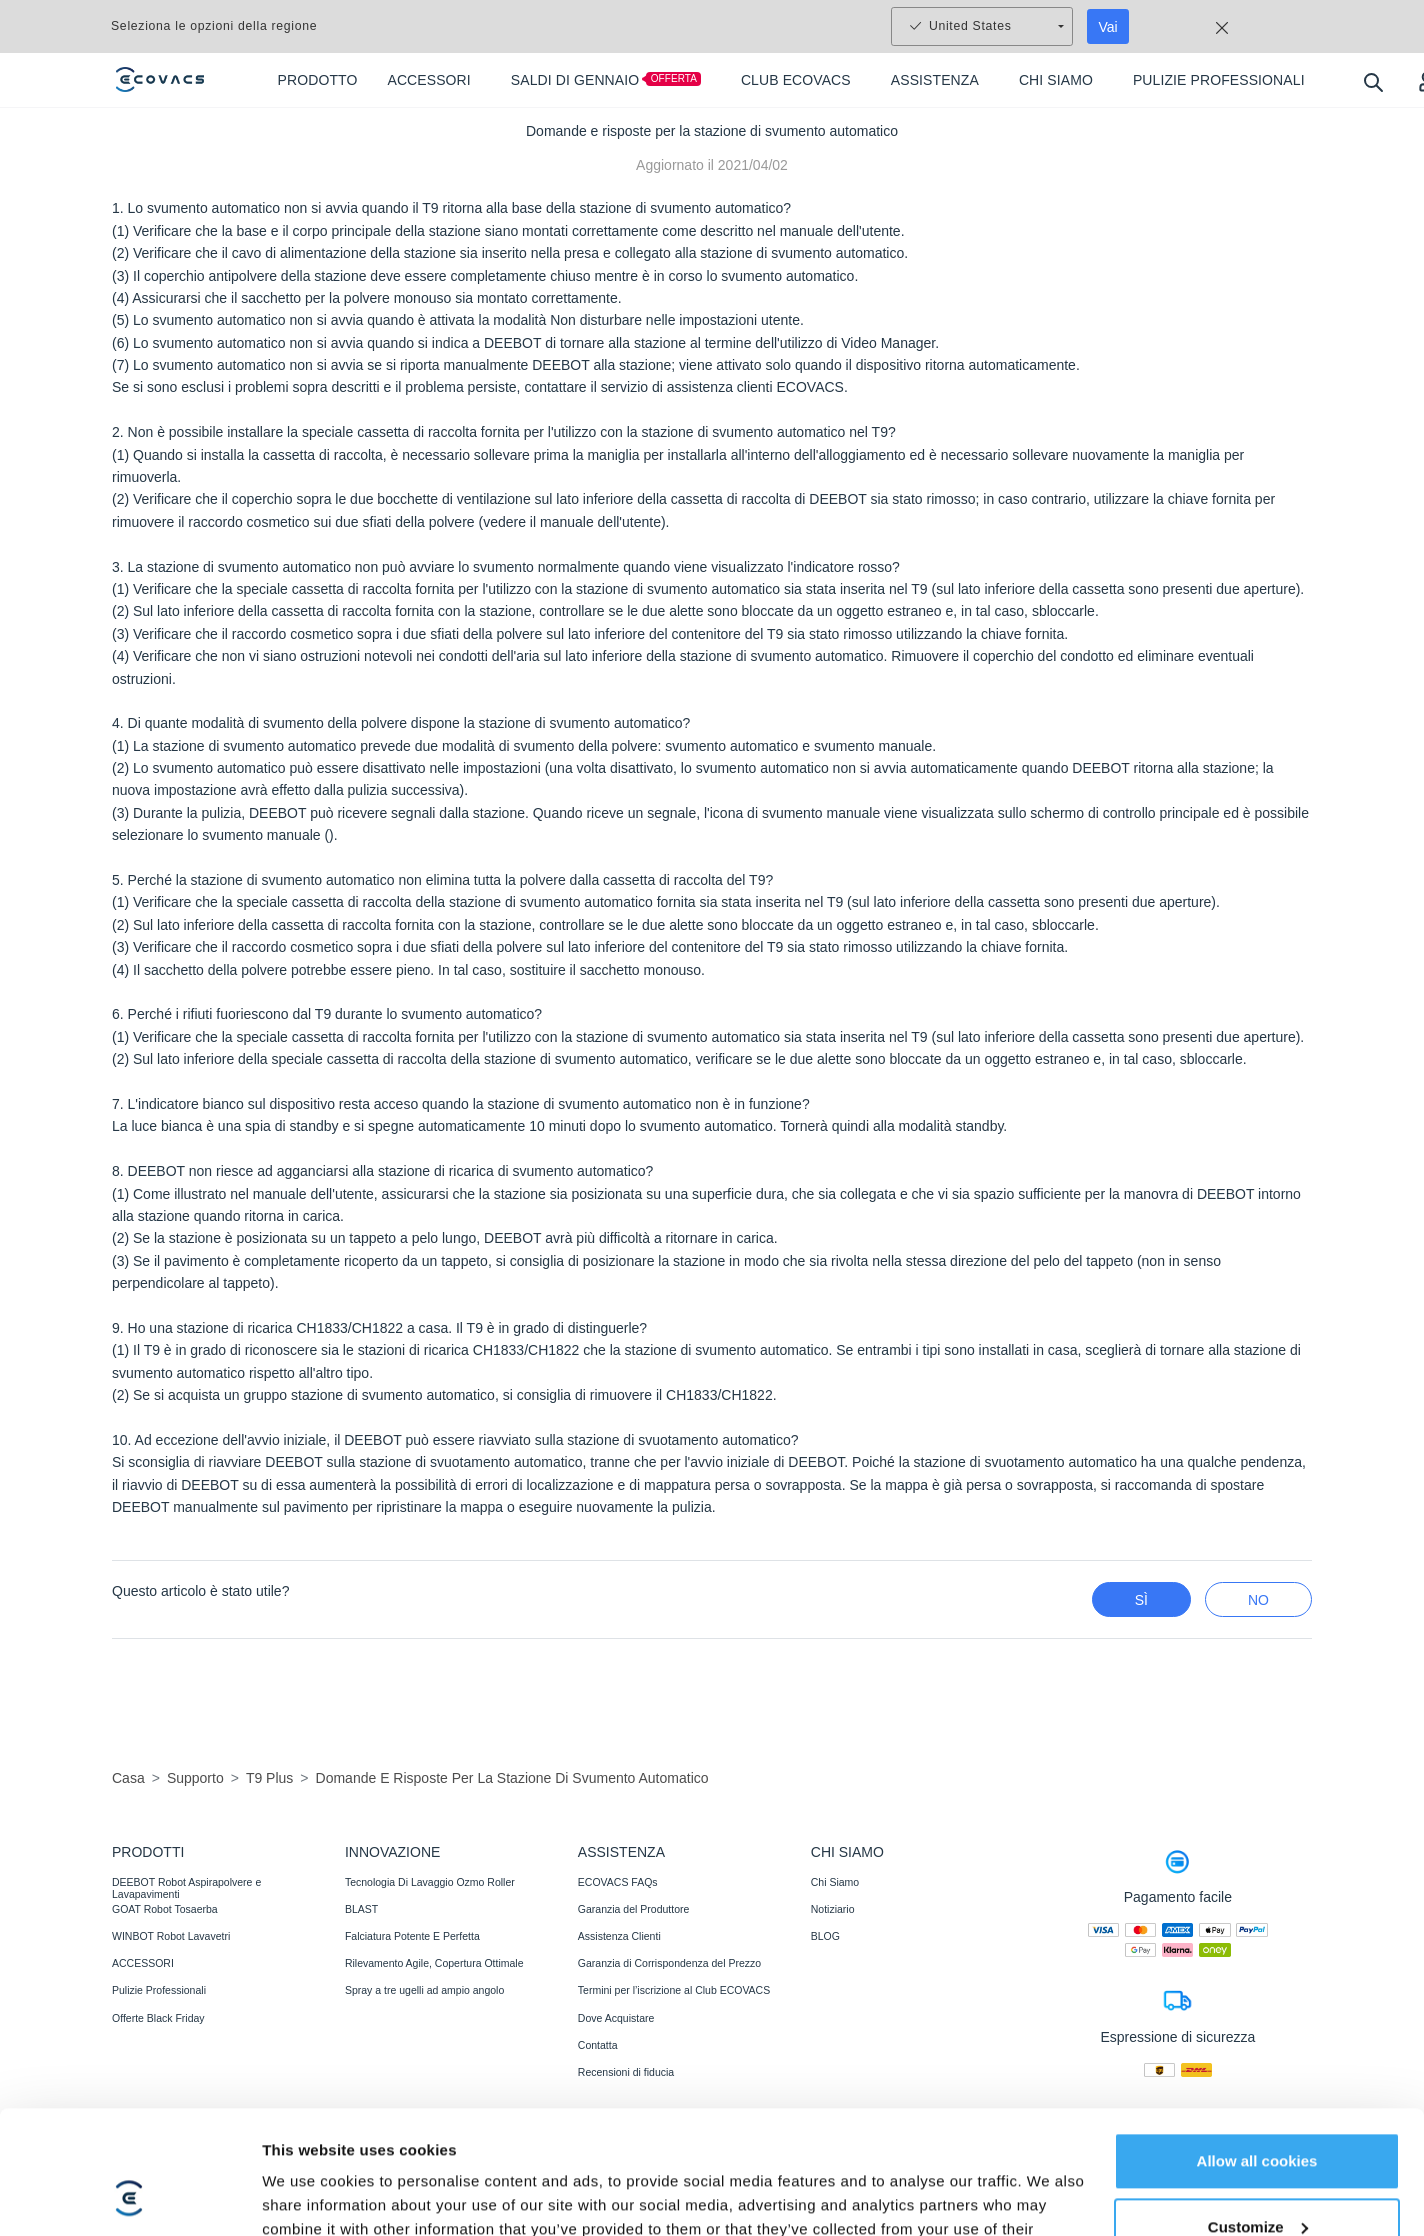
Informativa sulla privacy (312, 2135)
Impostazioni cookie (1065, 2190)
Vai (1108, 27)
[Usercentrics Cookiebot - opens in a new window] (129, 1925)
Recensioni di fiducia (626, 2072)
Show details (308, 1924)
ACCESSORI (143, 1963)
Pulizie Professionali (159, 1990)
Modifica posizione (1215, 2189)
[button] (1378, 2185)
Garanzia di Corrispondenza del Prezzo (669, 1963)
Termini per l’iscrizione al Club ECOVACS (674, 1990)
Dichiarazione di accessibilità (870, 2135)
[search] (1372, 81)
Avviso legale (739, 2135)
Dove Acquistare (616, 2018)
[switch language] (1301, 2190)
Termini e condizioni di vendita (476, 2135)
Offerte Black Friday (158, 2018)
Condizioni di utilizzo (630, 2135)
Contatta (598, 2045)
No (1258, 1600)
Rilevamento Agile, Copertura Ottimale (434, 1963)
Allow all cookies (1257, 1777)
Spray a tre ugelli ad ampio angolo (424, 1990)
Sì (1141, 1600)
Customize (1258, 1842)
